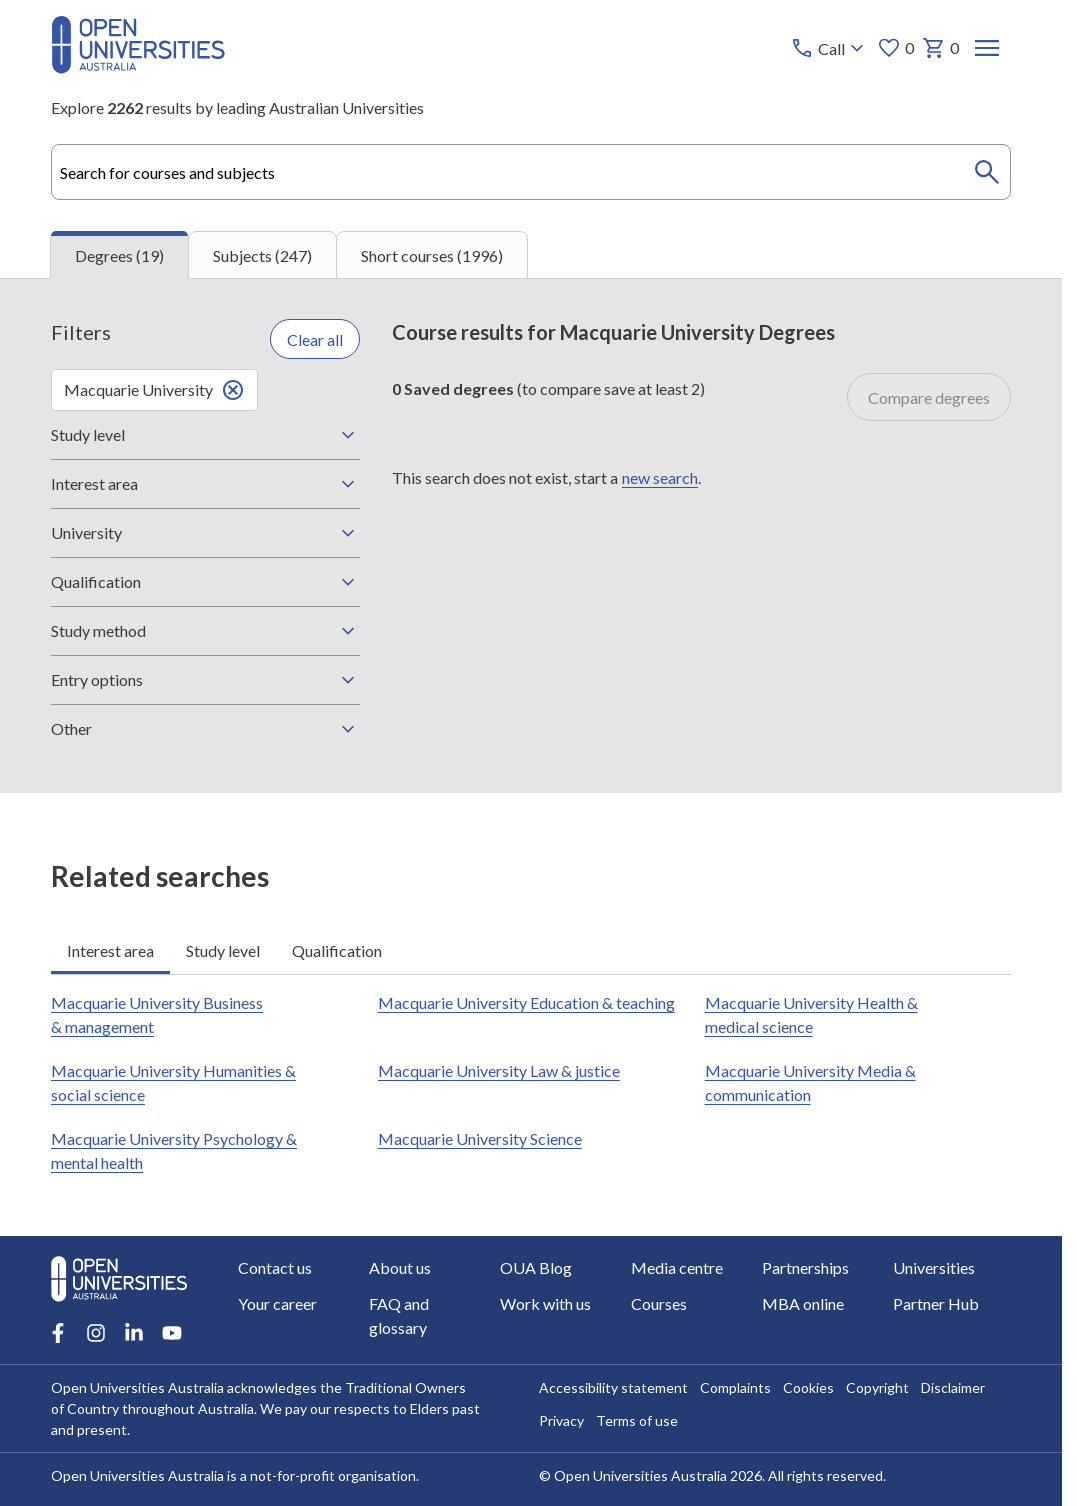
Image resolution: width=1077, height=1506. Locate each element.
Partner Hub (935, 1303)
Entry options (206, 680)
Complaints (735, 1387)
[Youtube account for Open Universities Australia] (172, 1333)
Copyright (877, 1387)
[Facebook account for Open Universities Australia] (58, 1333)
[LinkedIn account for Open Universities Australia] (134, 1333)
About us (400, 1267)
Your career (277, 1303)
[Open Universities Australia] (138, 67)
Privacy (561, 1420)
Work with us (545, 1303)
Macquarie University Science (480, 1138)
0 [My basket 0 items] (940, 48)
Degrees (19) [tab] (119, 255)
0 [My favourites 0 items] (895, 48)
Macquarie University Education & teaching (526, 1002)
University (206, 533)
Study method (206, 631)
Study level (206, 435)
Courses (659, 1303)
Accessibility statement (613, 1387)
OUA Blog (536, 1267)
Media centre (677, 1267)
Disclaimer (953, 1387)
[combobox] (531, 172)
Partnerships (804, 1267)
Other (206, 729)
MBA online (802, 1303)
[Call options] (829, 48)
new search (660, 476)
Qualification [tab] (337, 949)
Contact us (275, 1267)
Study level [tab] (223, 949)
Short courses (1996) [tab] (432, 254)
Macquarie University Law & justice (499, 1070)
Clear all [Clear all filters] (315, 338)
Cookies (808, 1387)
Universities (933, 1267)
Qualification (206, 582)
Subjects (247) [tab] (262, 254)
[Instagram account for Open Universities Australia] (96, 1333)
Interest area (206, 484)
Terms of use (637, 1420)
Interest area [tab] (110, 949)
